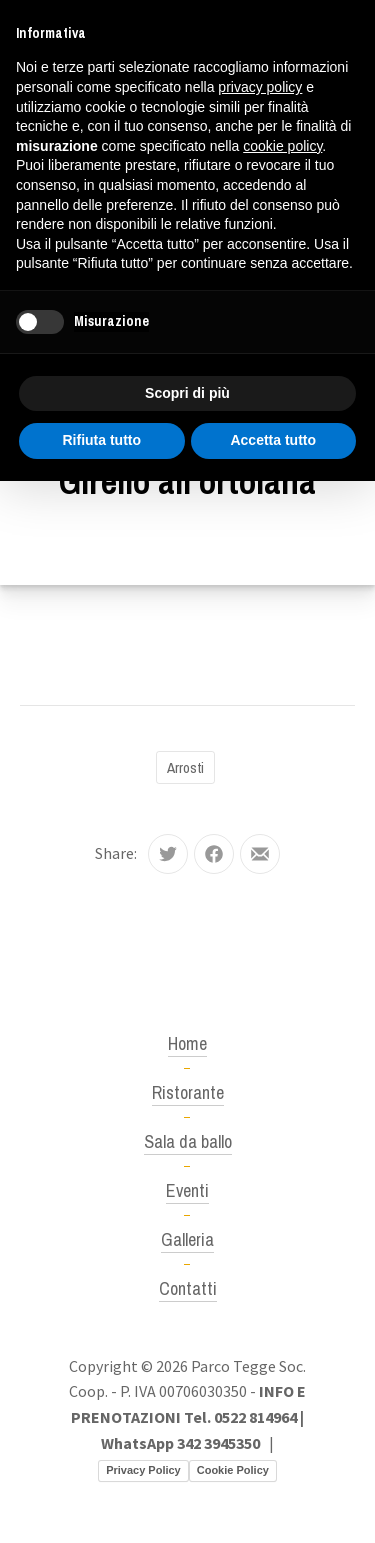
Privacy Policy (143, 1470)
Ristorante (188, 1092)
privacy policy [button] (260, 87)
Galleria (187, 1239)
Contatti (188, 1288)
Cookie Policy (233, 1470)
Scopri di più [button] (187, 393)
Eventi (187, 1190)
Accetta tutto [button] (273, 440)
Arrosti (185, 767)
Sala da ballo (188, 1141)
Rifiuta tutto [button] (101, 440)
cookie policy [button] (282, 146)
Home (187, 1043)
